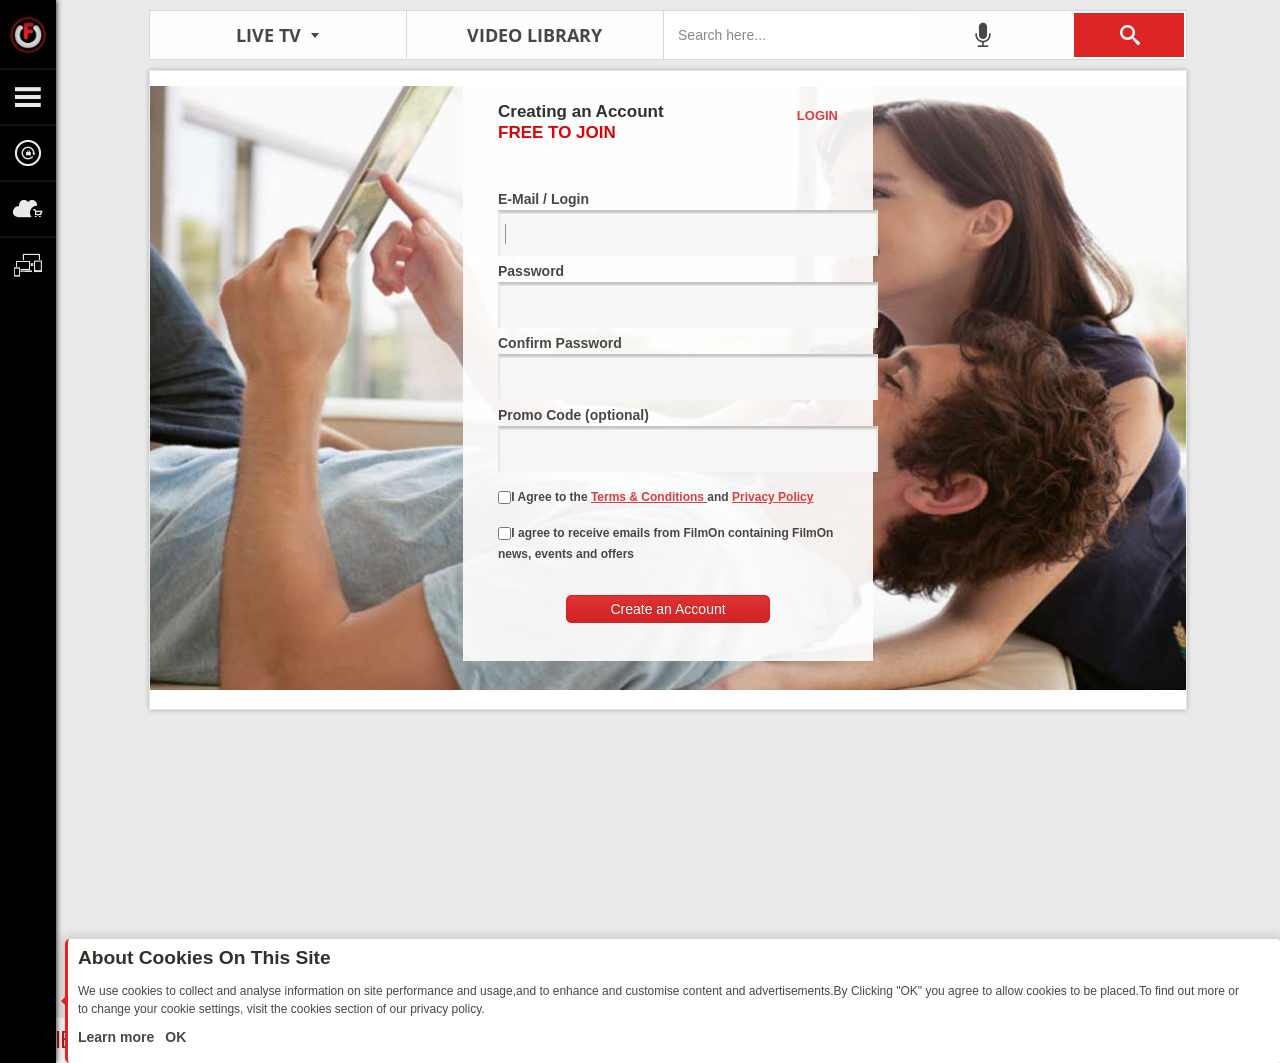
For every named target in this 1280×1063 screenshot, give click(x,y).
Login (817, 115)
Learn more (118, 1037)
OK (173, 1037)
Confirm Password (668, 367)
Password (668, 295)
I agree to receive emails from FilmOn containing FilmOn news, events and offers (665, 543)
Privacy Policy (772, 497)
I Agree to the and (655, 497)
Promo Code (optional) (668, 439)
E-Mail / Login (668, 223)
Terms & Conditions (649, 497)
